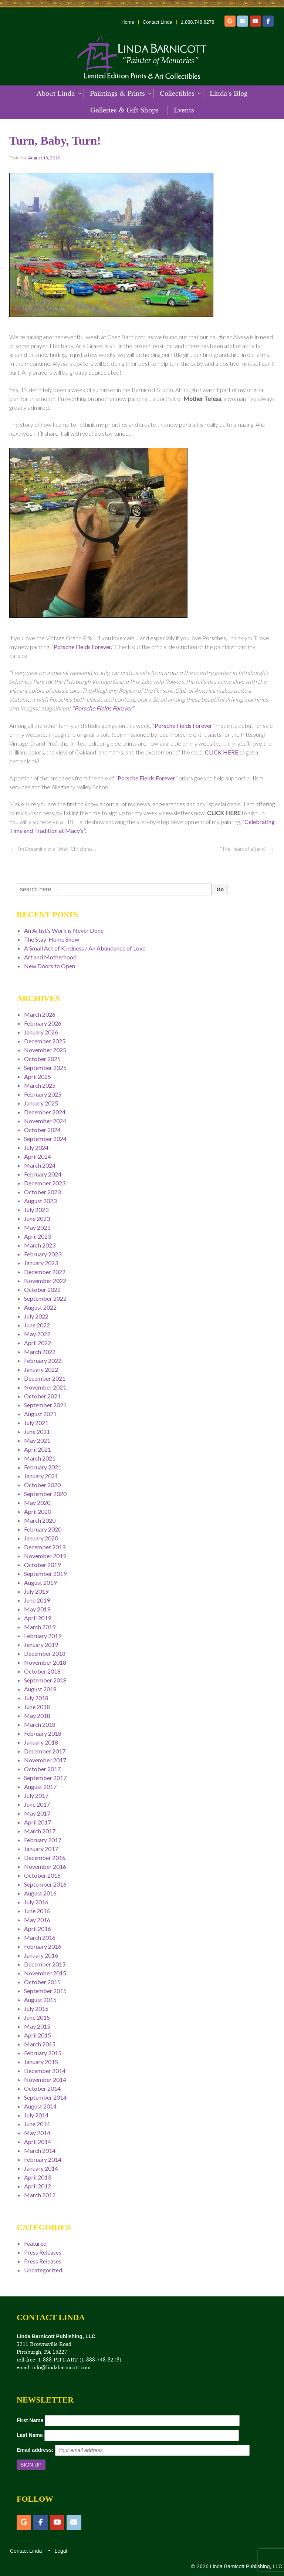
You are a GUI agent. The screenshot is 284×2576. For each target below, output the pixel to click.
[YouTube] (255, 21)
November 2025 (45, 1049)
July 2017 (36, 1795)
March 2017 (39, 1830)
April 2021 (37, 1449)
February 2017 (42, 1839)
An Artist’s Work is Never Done (64, 930)
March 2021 (39, 1458)
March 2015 (39, 2043)
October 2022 (42, 1289)
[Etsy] (230, 21)
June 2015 (37, 2017)
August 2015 (40, 1999)
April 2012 (37, 2186)
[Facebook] (268, 21)
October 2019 (42, 1564)
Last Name (30, 2435)
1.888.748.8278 (197, 22)
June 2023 (37, 1218)
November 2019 (45, 1555)
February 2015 (42, 2052)
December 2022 (44, 1271)
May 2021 (37, 1440)
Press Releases (42, 2252)
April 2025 (37, 1076)
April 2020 (37, 1511)
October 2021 (42, 1396)
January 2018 (41, 1742)
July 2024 (36, 1147)
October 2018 (42, 1671)
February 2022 (42, 1360)
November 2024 (45, 1120)
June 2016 (37, 1910)
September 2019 (45, 1573)
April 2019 (37, 1617)
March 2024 (39, 1165)
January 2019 (41, 1644)
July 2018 (36, 1697)
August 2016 (40, 1893)
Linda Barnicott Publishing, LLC (245, 2566)
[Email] (242, 21)
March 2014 (39, 2150)
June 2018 (37, 1706)
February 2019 (42, 1635)
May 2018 (37, 1715)
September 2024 (45, 1138)
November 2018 (45, 1662)
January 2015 (41, 2061)
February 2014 (42, 2159)
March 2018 (39, 1724)
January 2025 (41, 1103)
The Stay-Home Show (51, 939)
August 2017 (40, 1786)
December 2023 (44, 1182)
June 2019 (37, 1600)
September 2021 (45, 1404)
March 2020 (39, 1520)
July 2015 (36, 2008)
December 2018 (44, 1653)
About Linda (56, 94)
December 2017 (44, 1751)
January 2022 (41, 1369)
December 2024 (44, 1111)
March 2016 (39, 1937)
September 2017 (45, 1777)
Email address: (35, 2450)
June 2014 (37, 2123)
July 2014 (36, 2114)
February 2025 (42, 1094)
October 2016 (42, 1875)
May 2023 (37, 1227)
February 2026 (42, 1023)
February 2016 (42, 1946)
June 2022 (37, 1324)
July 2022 (36, 1316)
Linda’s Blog (228, 94)
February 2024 (42, 1174)
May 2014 (37, 2132)
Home (127, 22)
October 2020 (42, 1484)
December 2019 (44, 1546)
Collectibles (177, 94)
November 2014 (45, 2079)
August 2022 (40, 1307)
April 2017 (37, 1822)
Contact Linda (157, 22)
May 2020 (37, 1502)
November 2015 (45, 1972)
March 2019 (39, 1626)
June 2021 (37, 1431)
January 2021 (41, 1475)
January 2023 (41, 1262)
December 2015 (44, 1964)
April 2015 (37, 2035)
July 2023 (36, 1209)
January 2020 (41, 1538)
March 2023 (39, 1245)
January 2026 (41, 1032)
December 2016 (44, 1857)
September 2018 (45, 1680)
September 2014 (45, 2097)
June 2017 (37, 1804)
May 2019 (37, 1609)
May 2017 (37, 1813)
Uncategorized (43, 2269)
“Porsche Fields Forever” (103, 708)
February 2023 (42, 1253)
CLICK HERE (221, 752)
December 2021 (44, 1378)
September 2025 (45, 1067)
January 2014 (41, 2168)
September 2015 (45, 1990)
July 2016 (36, 1901)
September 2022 (45, 1298)
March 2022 (39, 1351)
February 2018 (42, 1733)
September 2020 (45, 1493)
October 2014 (42, 2088)
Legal (60, 2551)
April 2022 (37, 1342)
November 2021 (45, 1387)
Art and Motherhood (50, 956)
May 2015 (37, 2026)
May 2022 (37, 1333)
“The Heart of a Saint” (243, 849)
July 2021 (36, 1422)
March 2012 (39, 2194)
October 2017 (42, 1768)
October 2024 (42, 1129)
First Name (30, 2420)
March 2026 (39, 1014)
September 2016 (45, 1884)
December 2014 (44, 2070)
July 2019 (36, 1591)
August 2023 (40, 1200)
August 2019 (40, 1582)
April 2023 (37, 1236)
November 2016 (45, 1866)
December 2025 (44, 1040)
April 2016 (37, 1928)
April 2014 (37, 2141)
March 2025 (39, 1085)
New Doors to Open (49, 965)
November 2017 (45, 1759)
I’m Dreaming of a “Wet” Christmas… (56, 849)
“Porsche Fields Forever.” (82, 646)
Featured (35, 2243)
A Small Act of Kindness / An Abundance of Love (84, 948)
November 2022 (45, 1280)
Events (184, 110)
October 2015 (42, 1981)
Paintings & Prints (117, 94)
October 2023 (42, 1191)
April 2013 (37, 2177)
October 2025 (42, 1058)
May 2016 (37, 1919)
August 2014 (40, 2106)
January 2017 (41, 1848)
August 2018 (40, 1688)
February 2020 (42, 1529)
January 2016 (41, 1955)
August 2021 (40, 1413)
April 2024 (37, 1156)
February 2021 (42, 1467)
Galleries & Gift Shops (124, 110)
